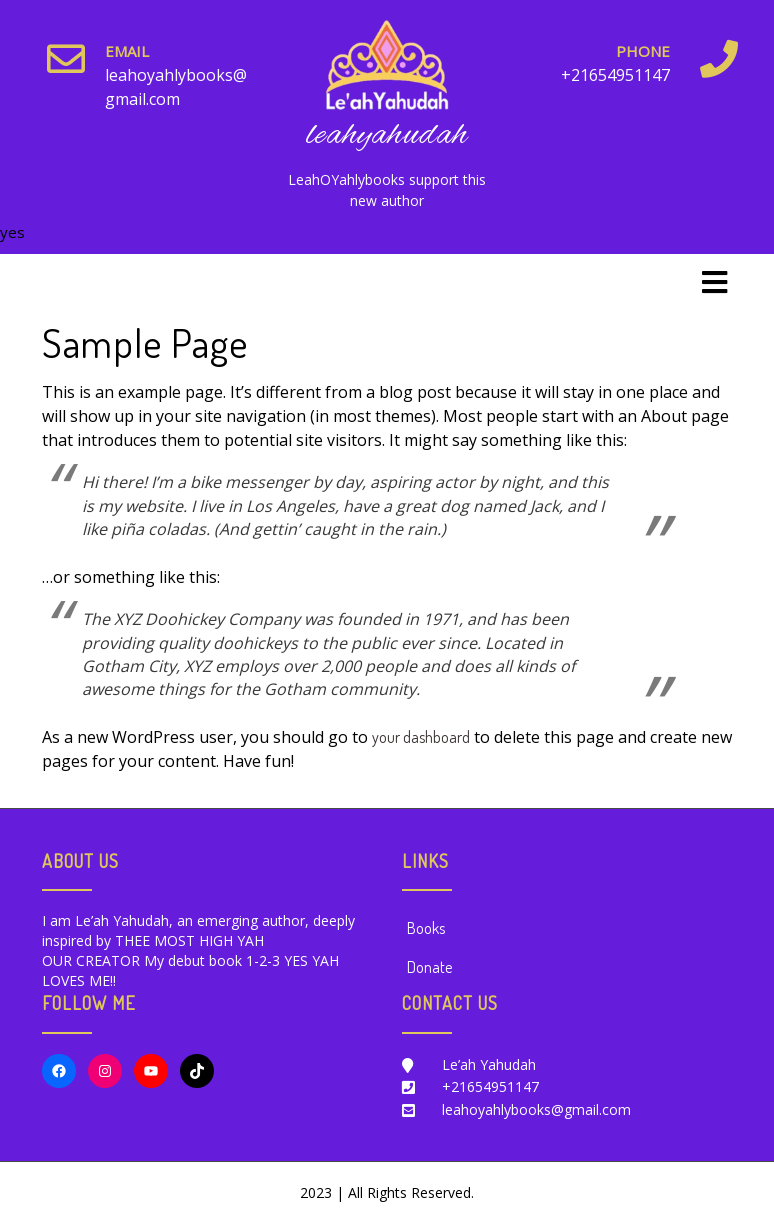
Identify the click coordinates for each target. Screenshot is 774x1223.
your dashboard (421, 737)
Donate (429, 967)
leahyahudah (387, 135)
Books (426, 928)
